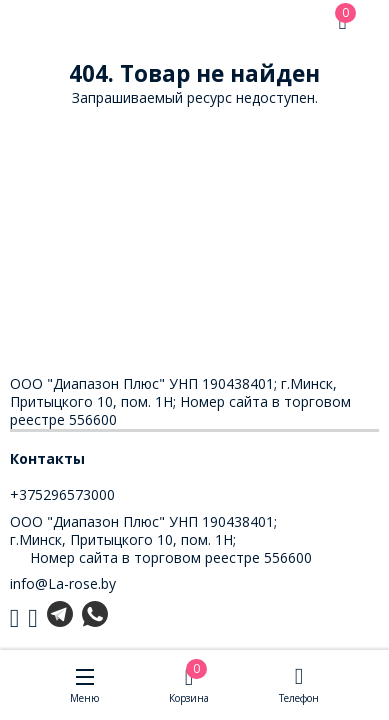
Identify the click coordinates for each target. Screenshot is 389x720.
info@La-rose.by (63, 583)
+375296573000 (62, 494)
